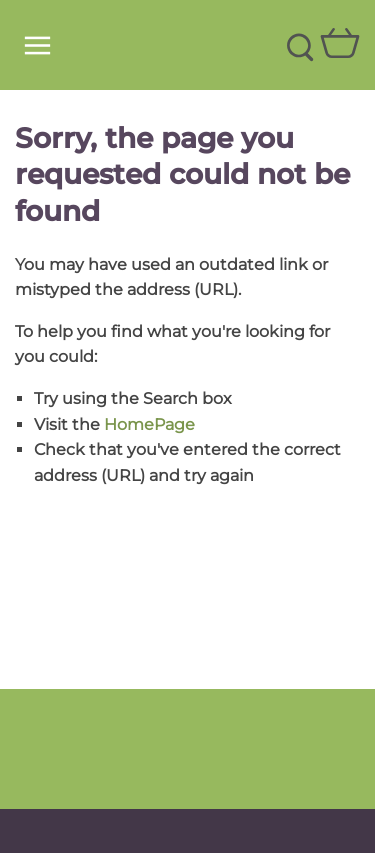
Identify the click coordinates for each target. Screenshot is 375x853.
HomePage (149, 424)
